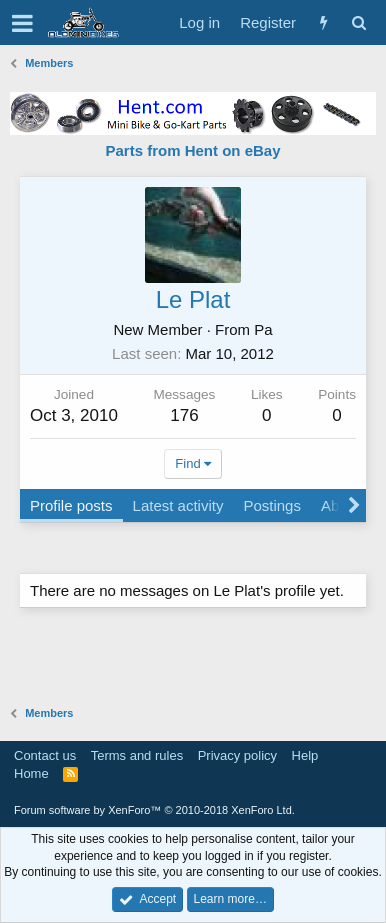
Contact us (45, 755)
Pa (263, 329)
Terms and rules (137, 755)
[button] (22, 23)
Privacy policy (237, 755)
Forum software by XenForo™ (154, 810)
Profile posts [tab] (71, 505)
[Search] (358, 22)
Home (31, 773)
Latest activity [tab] (178, 505)
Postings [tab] (272, 505)
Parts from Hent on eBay (192, 150)
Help (305, 755)
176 (184, 415)
